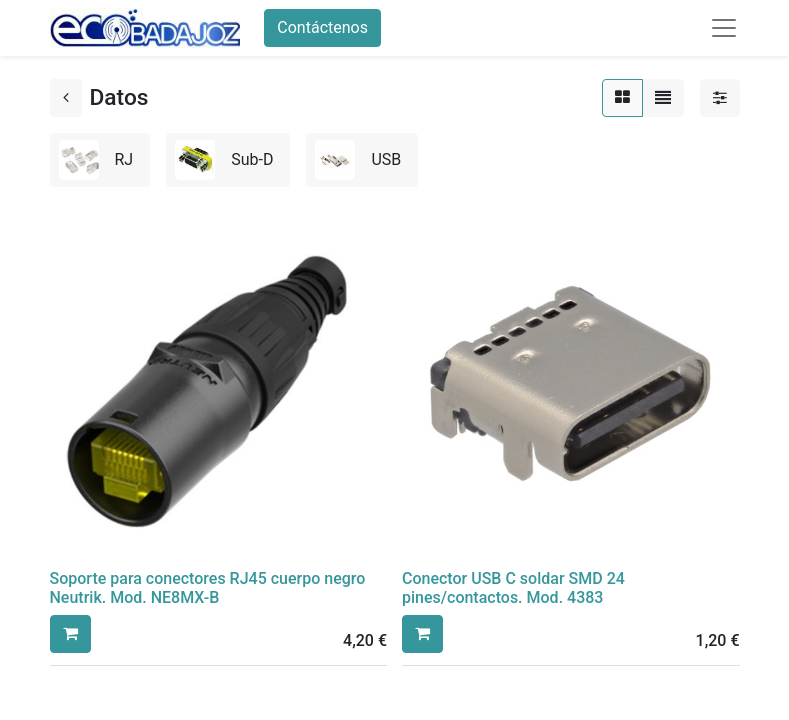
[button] (70, 634)
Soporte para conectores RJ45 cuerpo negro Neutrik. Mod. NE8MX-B (208, 588)
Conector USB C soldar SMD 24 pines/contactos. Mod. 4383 (513, 588)
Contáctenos (322, 27)
